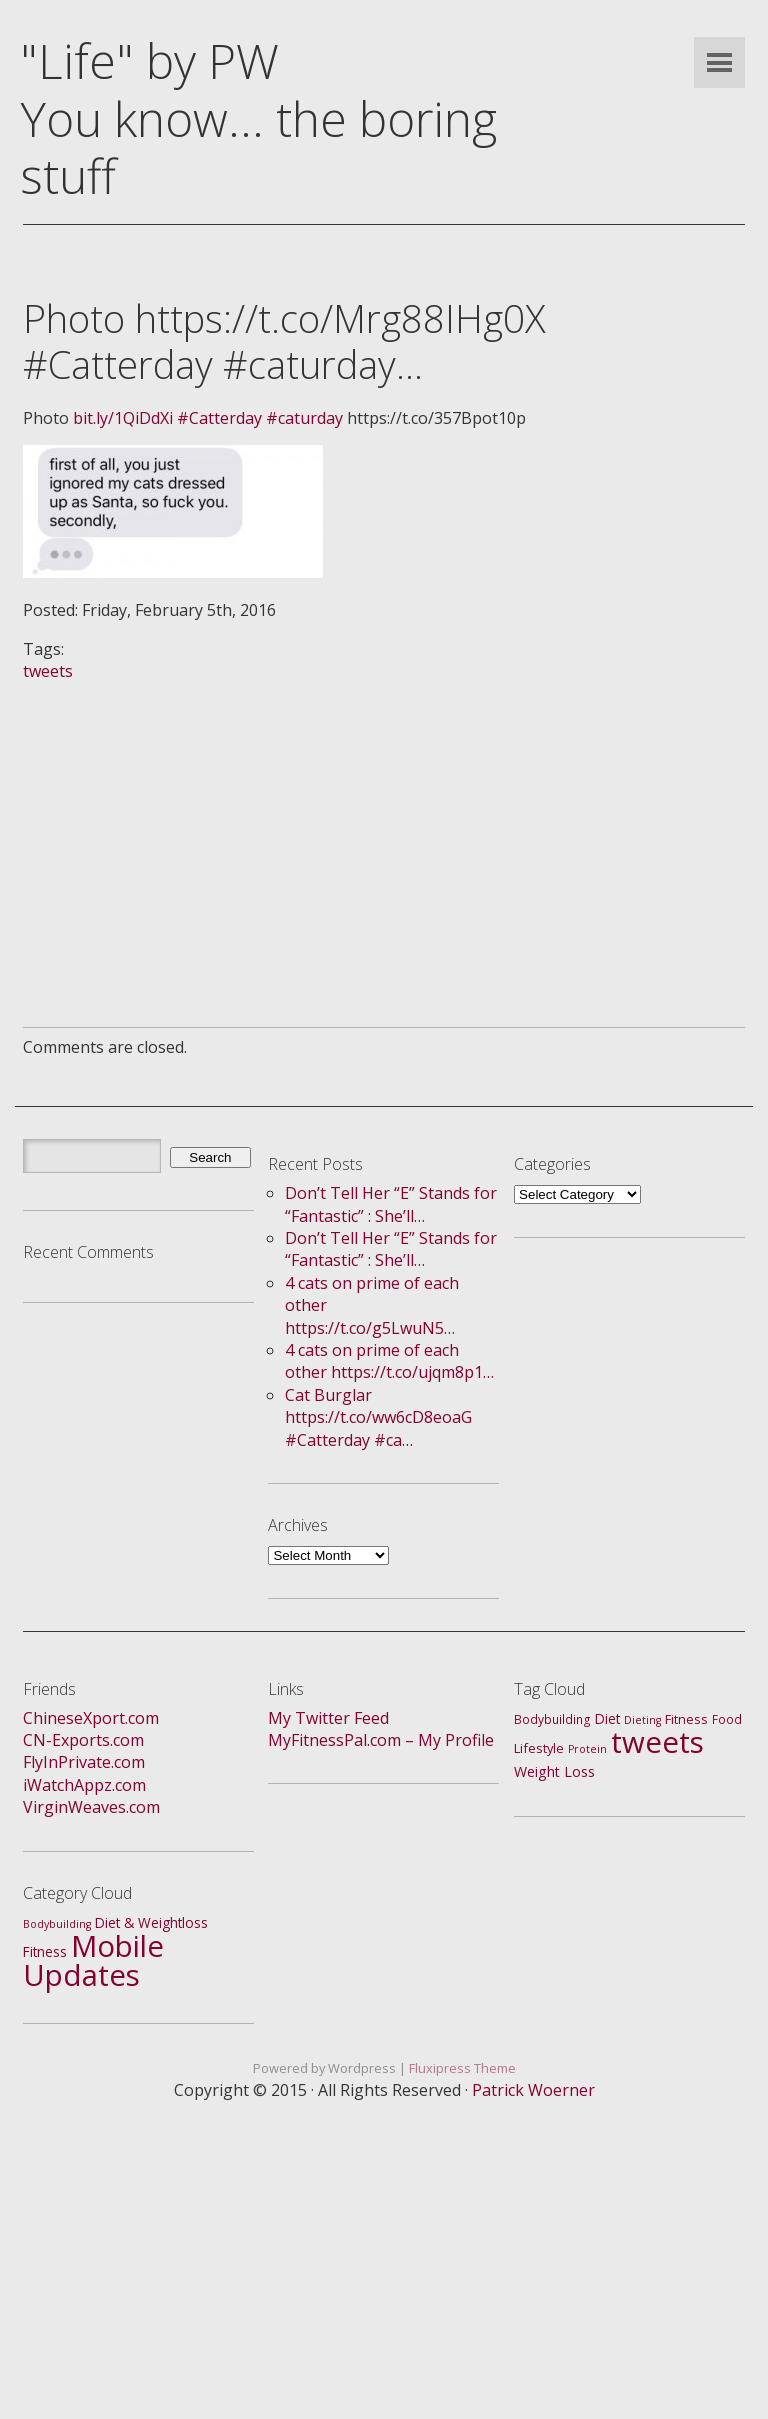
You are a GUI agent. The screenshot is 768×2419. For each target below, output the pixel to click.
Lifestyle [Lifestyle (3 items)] (539, 1748)
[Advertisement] (384, 823)
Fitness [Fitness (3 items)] (686, 1719)
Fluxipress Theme (462, 2068)
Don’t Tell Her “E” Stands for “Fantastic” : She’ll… (391, 1204)
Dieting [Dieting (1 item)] (642, 1720)
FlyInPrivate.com (84, 1762)
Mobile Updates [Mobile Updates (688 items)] (93, 1960)
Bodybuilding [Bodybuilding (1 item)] (57, 1924)
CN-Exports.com (83, 1740)
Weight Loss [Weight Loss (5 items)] (554, 1771)
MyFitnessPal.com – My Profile (381, 1740)
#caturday (304, 418)
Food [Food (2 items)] (727, 1719)
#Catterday (219, 418)
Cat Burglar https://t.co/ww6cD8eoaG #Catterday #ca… (378, 1417)
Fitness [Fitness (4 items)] (45, 1951)
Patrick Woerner (533, 2090)
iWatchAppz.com (84, 1785)
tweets (48, 671)
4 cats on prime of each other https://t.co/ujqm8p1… (389, 1361)
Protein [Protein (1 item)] (587, 1749)
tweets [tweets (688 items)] (657, 1742)
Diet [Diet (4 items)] (607, 1718)
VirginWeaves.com (91, 1807)
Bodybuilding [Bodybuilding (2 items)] (552, 1719)
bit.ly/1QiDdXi (123, 418)
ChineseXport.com (91, 1718)
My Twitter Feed (328, 1718)
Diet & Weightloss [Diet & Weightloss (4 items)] (151, 1922)
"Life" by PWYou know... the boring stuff (258, 118)
